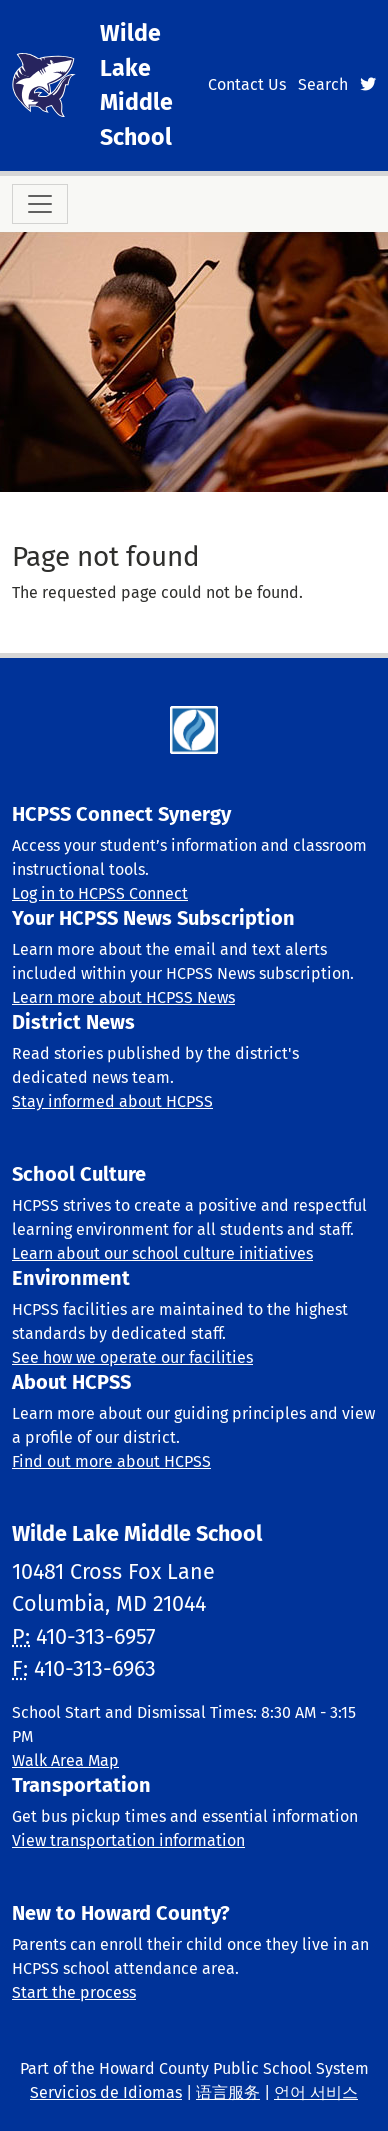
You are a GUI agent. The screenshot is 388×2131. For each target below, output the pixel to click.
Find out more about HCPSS (111, 1461)
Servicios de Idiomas (106, 2092)
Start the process (74, 1992)
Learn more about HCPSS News (123, 997)
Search (323, 84)
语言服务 (228, 2092)
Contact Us (247, 84)
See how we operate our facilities (132, 1357)
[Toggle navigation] (40, 204)
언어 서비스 (316, 2092)
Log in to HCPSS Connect (100, 893)
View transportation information (128, 1840)
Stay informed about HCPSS (112, 1101)
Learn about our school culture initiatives (162, 1253)
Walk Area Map (65, 1760)
